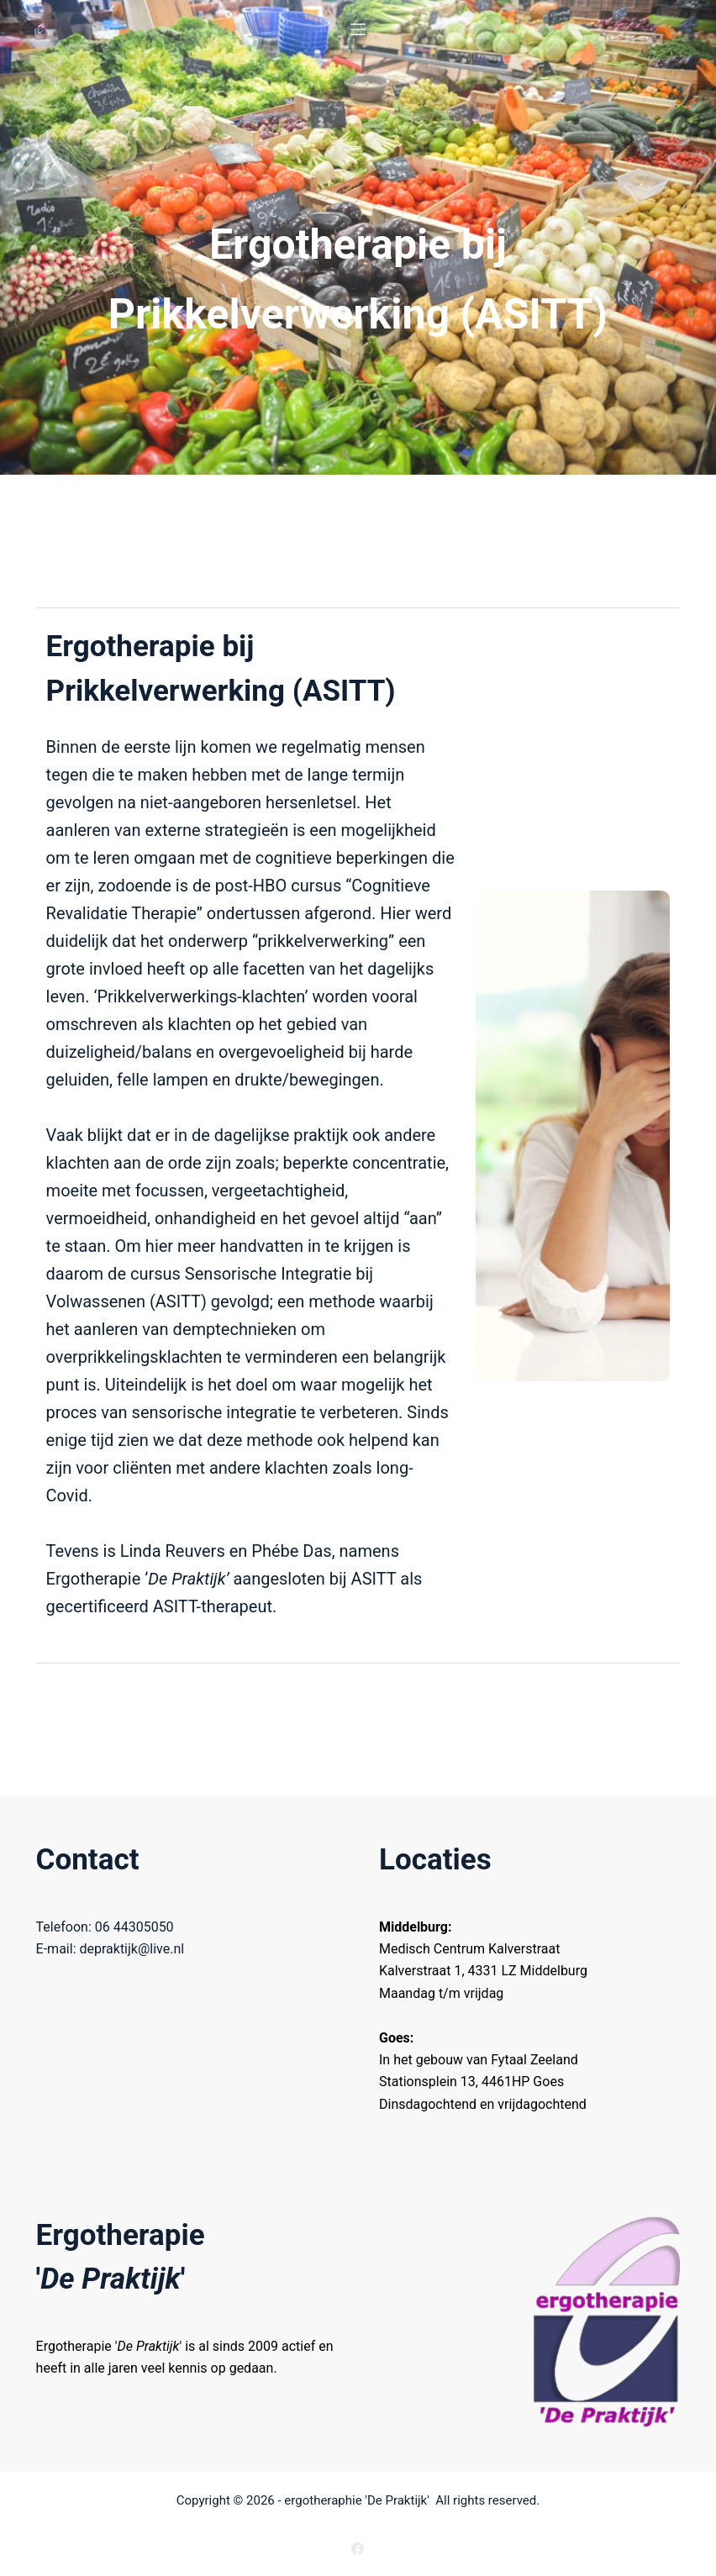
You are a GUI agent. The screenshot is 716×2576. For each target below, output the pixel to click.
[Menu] (358, 29)
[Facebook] (357, 2548)
